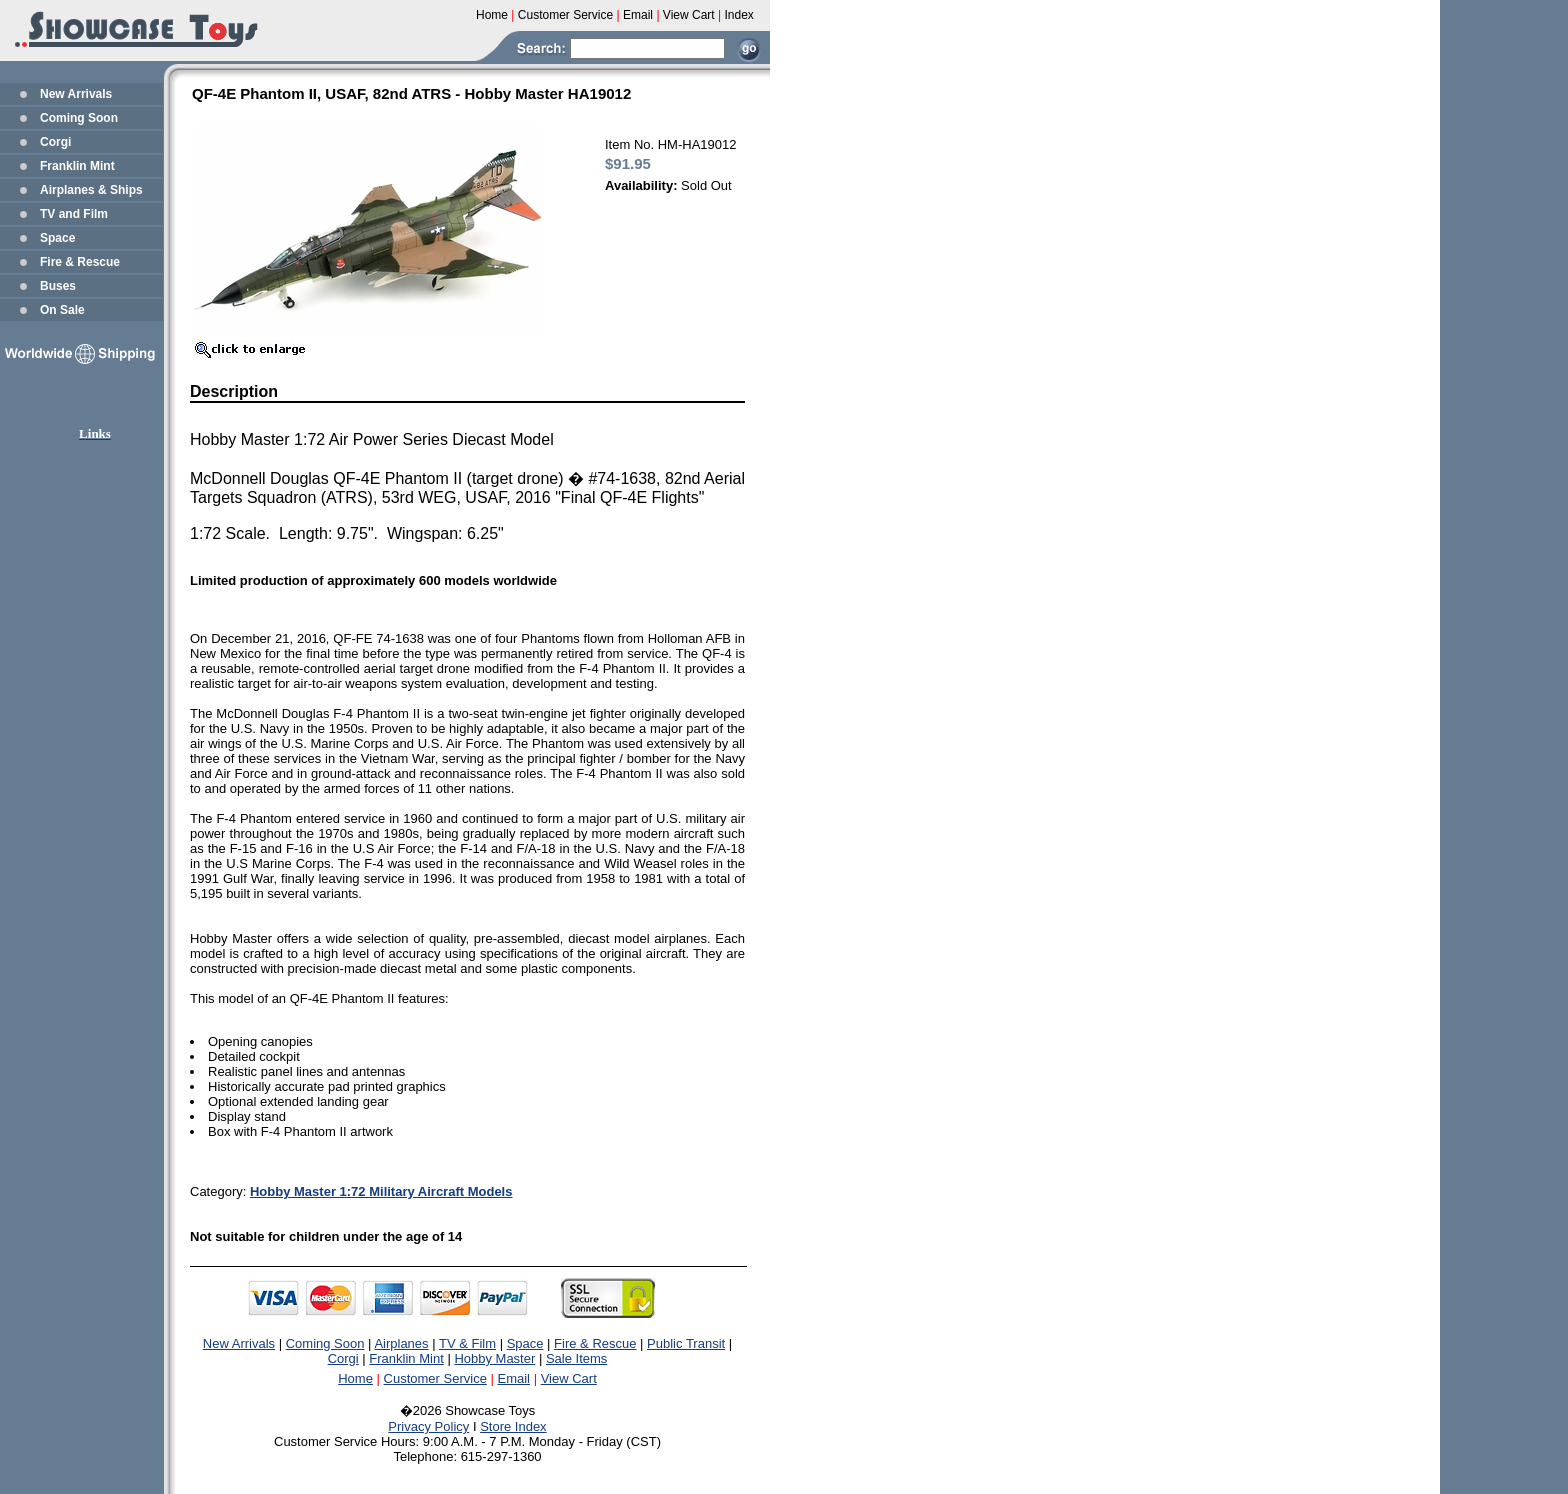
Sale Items (576, 1358)
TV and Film (74, 214)
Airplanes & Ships (91, 190)
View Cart (569, 1378)
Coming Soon (79, 118)
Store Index (513, 1426)
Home (355, 1378)
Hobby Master (494, 1358)
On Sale (62, 310)
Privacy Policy (428, 1426)
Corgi (55, 142)
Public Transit (686, 1343)
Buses (58, 286)
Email (514, 1378)
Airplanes (401, 1343)
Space (57, 238)
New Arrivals (76, 94)
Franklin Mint (77, 166)
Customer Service (435, 1378)
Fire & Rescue (80, 262)
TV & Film (467, 1343)
